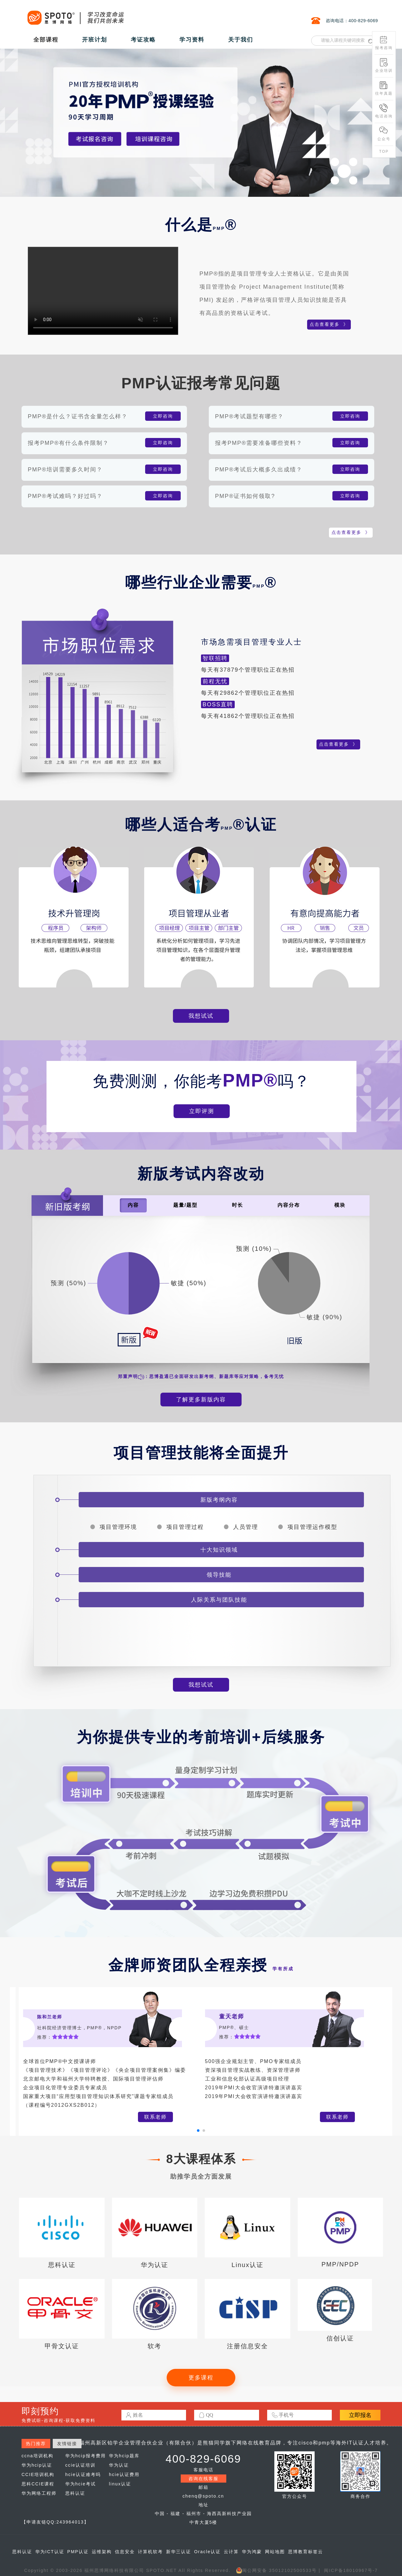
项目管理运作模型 (312, 1527)
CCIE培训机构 (38, 2474)
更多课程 (201, 2378)
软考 (154, 2346)
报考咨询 (384, 42)
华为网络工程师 (39, 2493)
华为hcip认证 (37, 2465)
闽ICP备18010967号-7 (351, 2570)
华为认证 (154, 2264)
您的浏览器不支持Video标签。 (103, 291)
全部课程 (45, 40)
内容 (133, 1205)
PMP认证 (78, 2551)
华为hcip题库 (124, 2455)
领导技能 (219, 1575)
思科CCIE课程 (38, 2483)
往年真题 (384, 88)
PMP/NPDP (340, 2264)
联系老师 (155, 2117)
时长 (237, 1205)
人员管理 (245, 1527)
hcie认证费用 (124, 2474)
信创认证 (340, 2338)
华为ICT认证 (49, 2551)
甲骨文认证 (62, 2346)
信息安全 (125, 2551)
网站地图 (275, 2551)
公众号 (383, 134)
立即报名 (360, 2415)
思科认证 (62, 2264)
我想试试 (201, 1016)
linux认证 (120, 2483)
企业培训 (384, 65)
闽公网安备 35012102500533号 (276, 2570)
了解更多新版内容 (201, 1399)
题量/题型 (185, 1205)
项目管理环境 (118, 1527)
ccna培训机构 (37, 2455)
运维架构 (102, 2551)
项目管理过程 (185, 1527)
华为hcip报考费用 (85, 2455)
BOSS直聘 (218, 704)
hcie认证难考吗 (83, 2474)
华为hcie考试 (80, 2483)
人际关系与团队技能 (219, 1600)
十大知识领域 (219, 1550)
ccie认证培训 (80, 2465)
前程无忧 (215, 681)
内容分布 (288, 1205)
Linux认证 (247, 2264)
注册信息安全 (247, 2346)
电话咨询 (384, 111)
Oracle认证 (207, 2551)
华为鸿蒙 (252, 2551)
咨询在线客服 (203, 2478)
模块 (340, 1205)
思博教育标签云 (305, 2551)
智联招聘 (215, 658)
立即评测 (201, 1111)
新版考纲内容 (219, 1500)
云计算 (231, 2551)
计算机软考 (150, 2551)
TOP (384, 151)
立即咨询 (163, 416)
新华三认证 (178, 2551)
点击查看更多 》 (329, 324)
